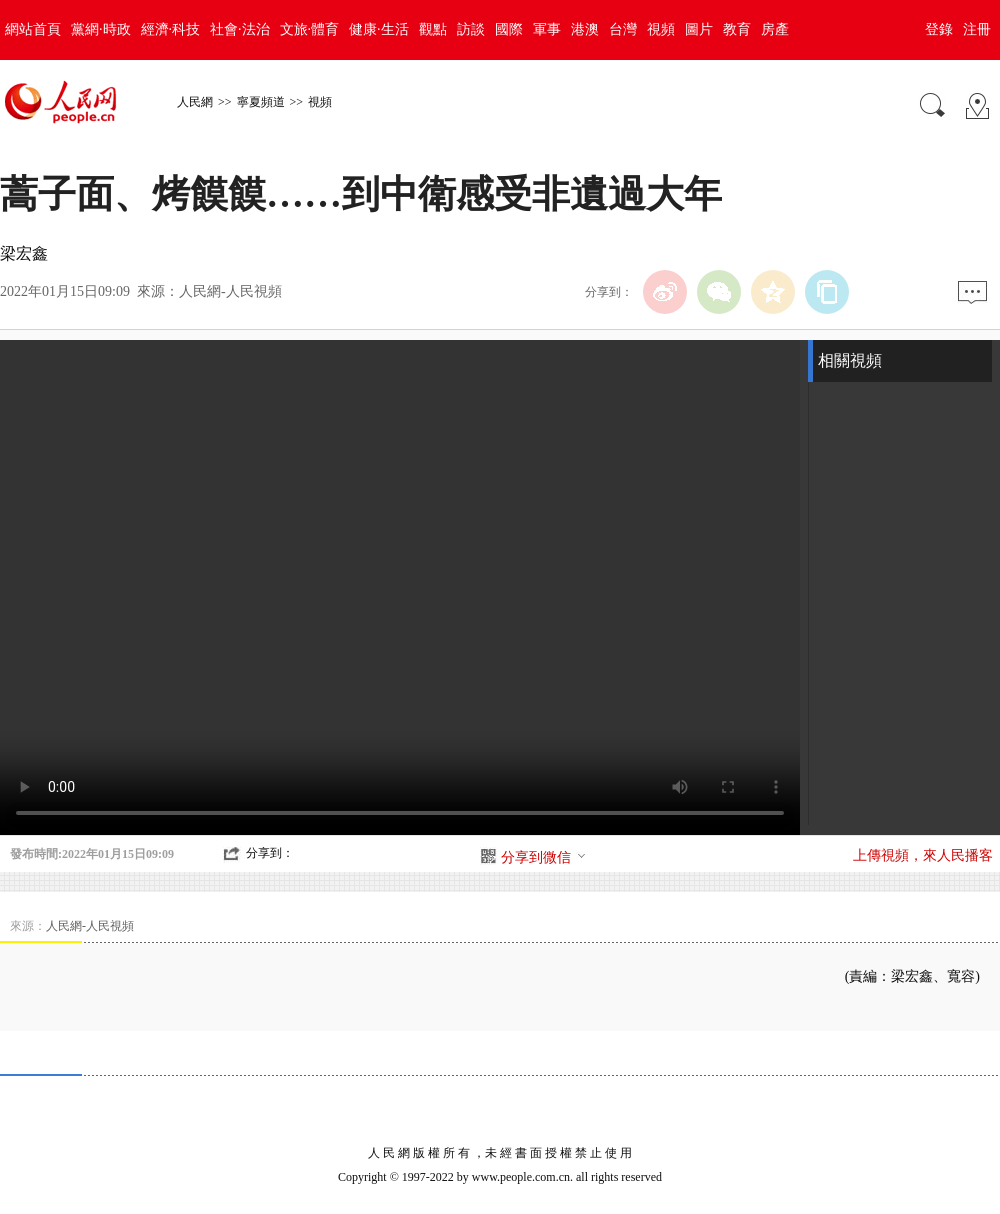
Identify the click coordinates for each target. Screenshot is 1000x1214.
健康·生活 (379, 29)
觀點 (433, 29)
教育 (737, 29)
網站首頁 (33, 29)
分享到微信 (544, 857)
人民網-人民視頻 (230, 291)
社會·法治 (240, 29)
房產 (775, 29)
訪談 (471, 29)
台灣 (623, 29)
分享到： (270, 853)
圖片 (699, 29)
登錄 (939, 29)
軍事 (547, 29)
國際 (509, 29)
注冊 (977, 29)
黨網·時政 (101, 29)
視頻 (661, 29)
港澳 (585, 29)
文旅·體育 (310, 29)
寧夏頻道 (261, 102)
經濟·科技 (171, 29)
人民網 (195, 102)
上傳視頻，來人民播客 (923, 855)
